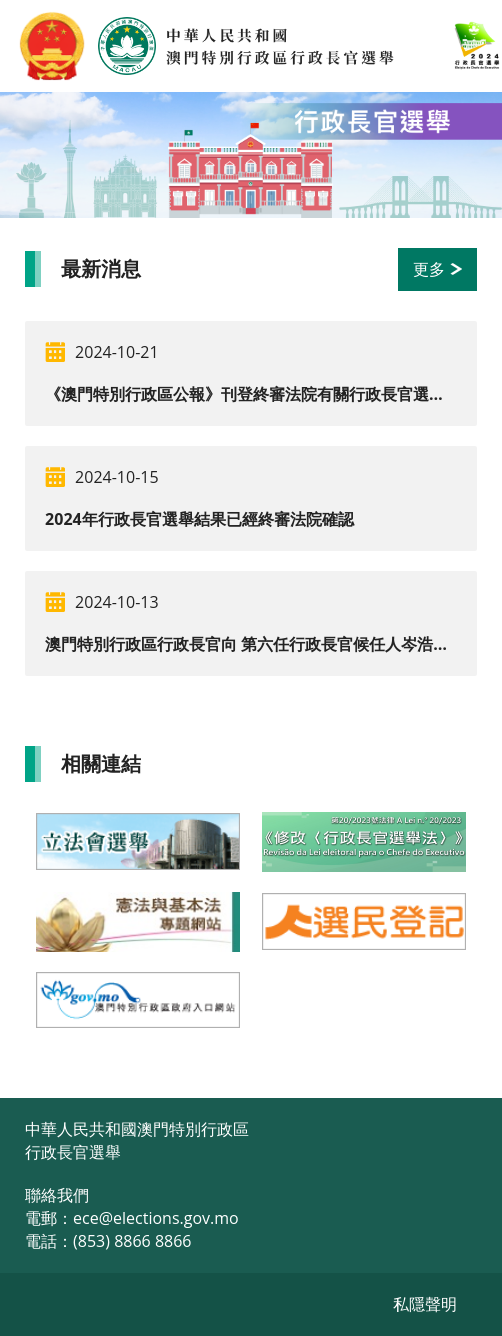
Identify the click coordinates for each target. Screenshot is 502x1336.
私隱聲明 (425, 1304)
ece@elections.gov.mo (156, 1218)
